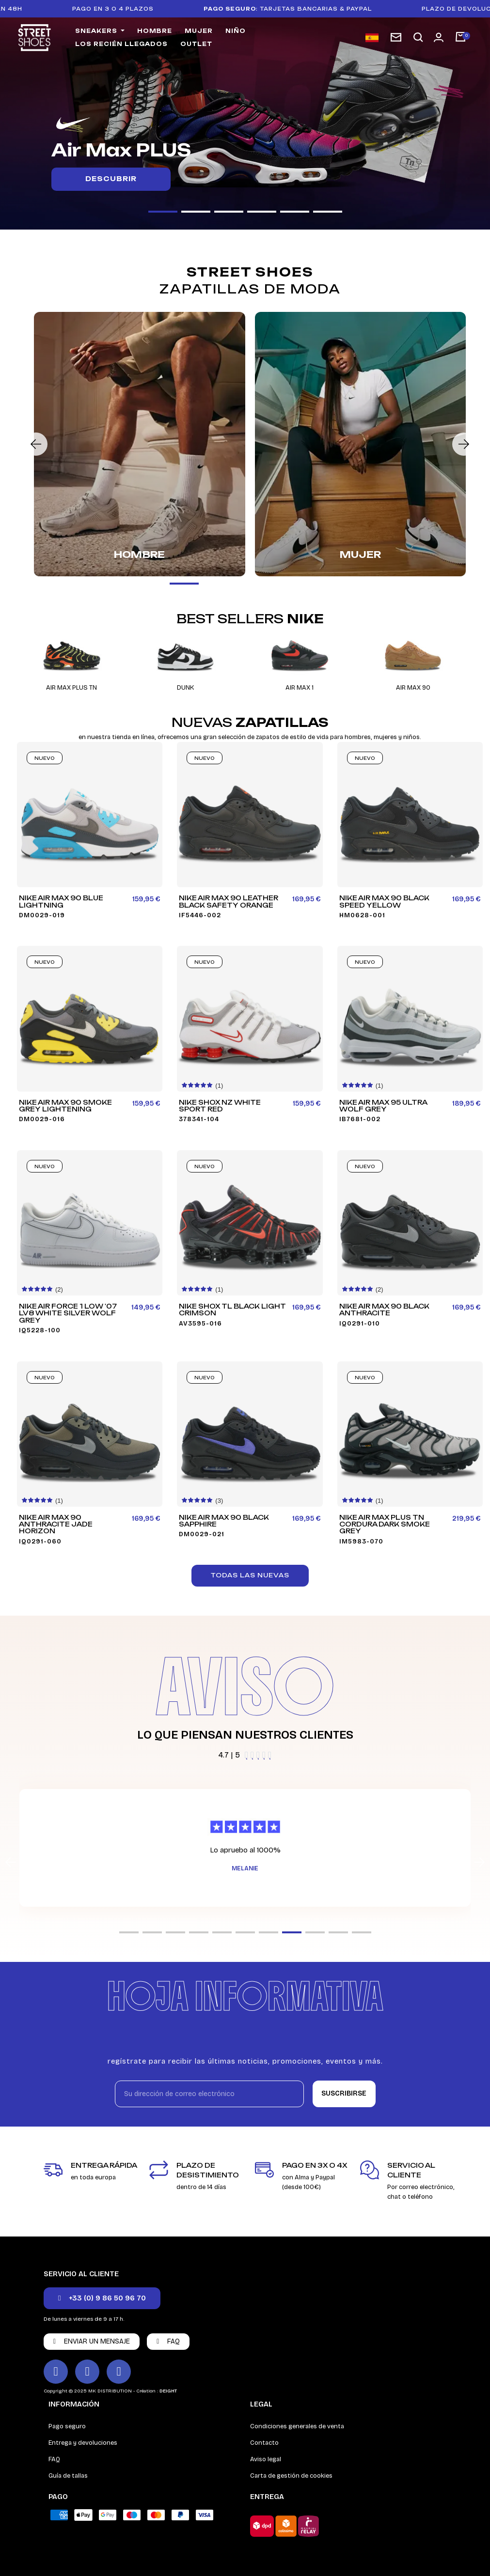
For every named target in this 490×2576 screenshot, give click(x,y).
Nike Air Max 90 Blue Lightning (61, 902)
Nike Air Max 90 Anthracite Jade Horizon (56, 1524)
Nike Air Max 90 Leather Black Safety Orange (228, 902)
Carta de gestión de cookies (291, 2476)
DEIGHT (168, 2391)
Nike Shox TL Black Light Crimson (232, 1310)
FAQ (54, 2459)
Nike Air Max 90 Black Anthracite (384, 1310)
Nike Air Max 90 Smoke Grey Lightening (65, 1106)
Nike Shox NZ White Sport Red (220, 1106)
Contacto (264, 2443)
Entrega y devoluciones (82, 2443)
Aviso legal (265, 2459)
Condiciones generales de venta (297, 2426)
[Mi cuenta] (438, 37)
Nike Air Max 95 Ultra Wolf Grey (383, 1106)
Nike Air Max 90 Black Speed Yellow (384, 902)
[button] (418, 37)
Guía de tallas (68, 2476)
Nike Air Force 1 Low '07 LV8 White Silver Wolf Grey (68, 1313)
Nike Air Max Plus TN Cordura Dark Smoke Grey (384, 1524)
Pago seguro (67, 2426)
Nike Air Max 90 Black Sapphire (224, 1521)
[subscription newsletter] (396, 37)
